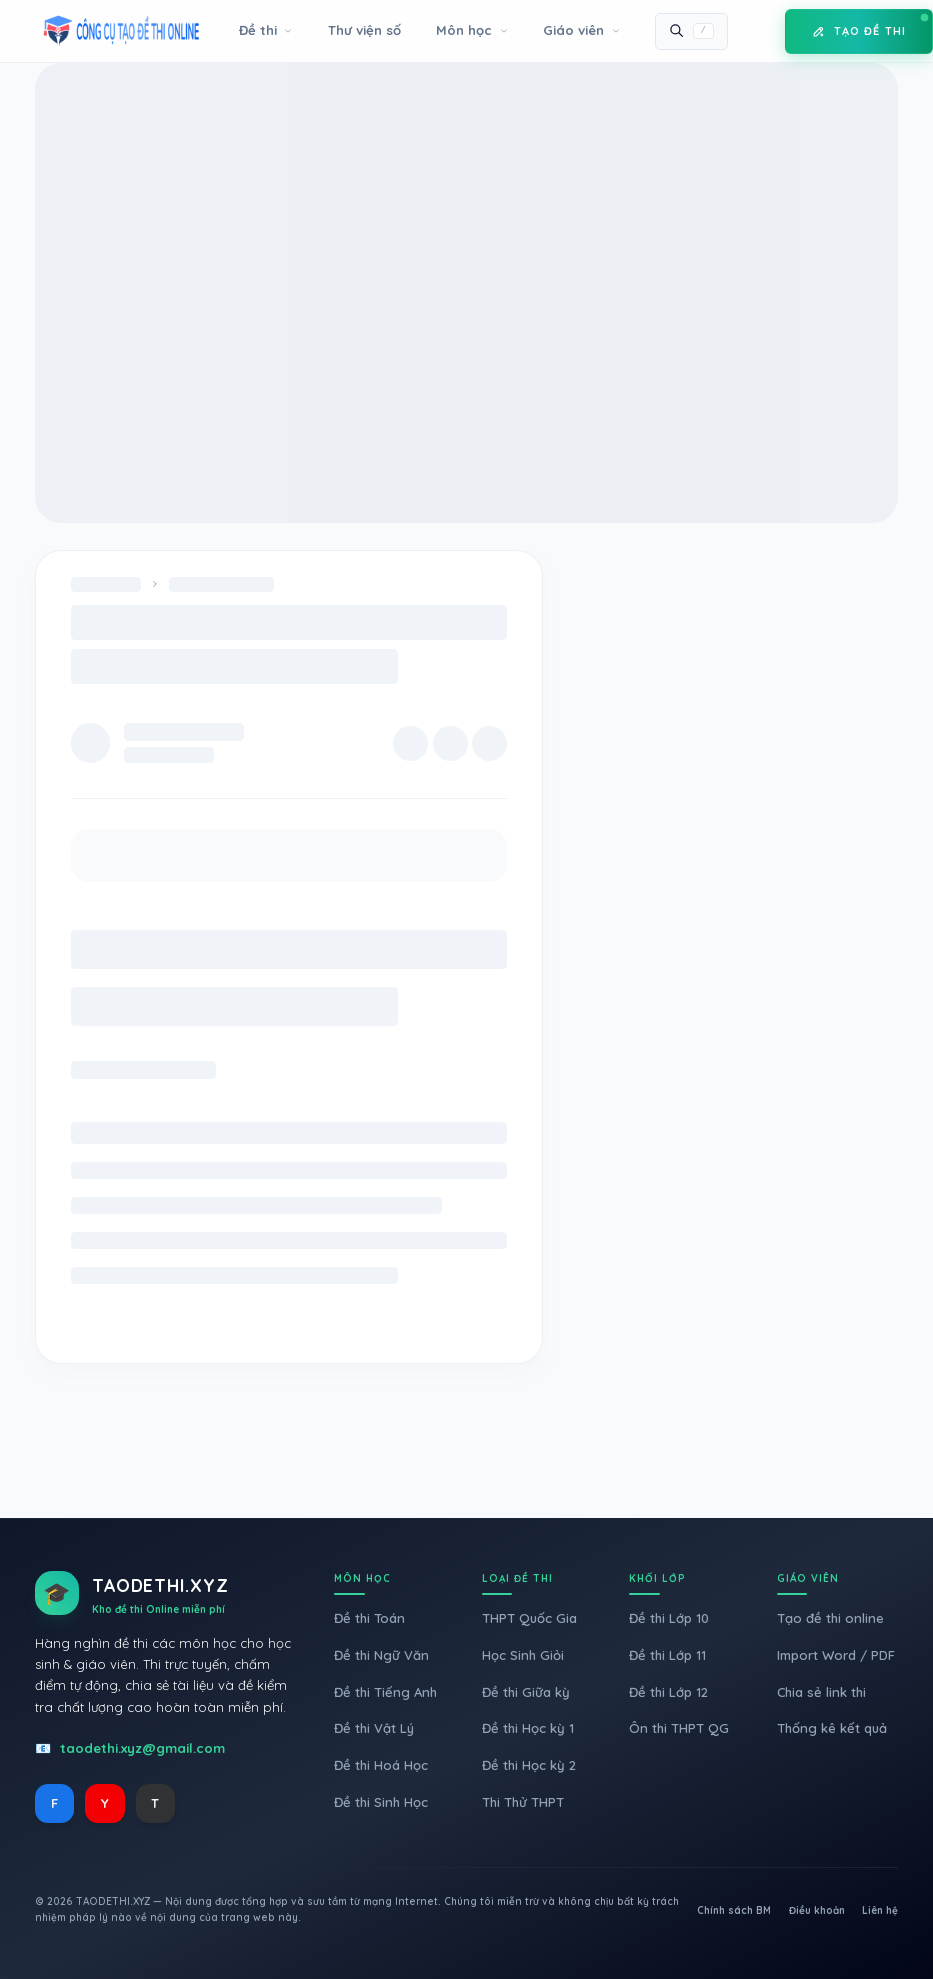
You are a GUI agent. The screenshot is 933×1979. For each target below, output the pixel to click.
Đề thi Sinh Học (381, 1802)
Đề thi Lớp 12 (668, 1692)
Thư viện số (364, 30)
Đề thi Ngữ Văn (381, 1655)
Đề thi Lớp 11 (667, 1655)
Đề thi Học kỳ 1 (528, 1728)
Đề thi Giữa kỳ (526, 1692)
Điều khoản (817, 1910)
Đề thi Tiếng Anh (385, 1692)
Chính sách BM (734, 1910)
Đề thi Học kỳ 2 (529, 1765)
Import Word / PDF (836, 1655)
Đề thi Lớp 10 (669, 1618)
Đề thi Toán (369, 1618)
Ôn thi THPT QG (679, 1728)
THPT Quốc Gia (529, 1618)
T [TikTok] (155, 1803)
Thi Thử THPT (523, 1802)
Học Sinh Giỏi (523, 1655)
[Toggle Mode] (756, 31)
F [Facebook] (54, 1803)
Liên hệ (880, 1910)
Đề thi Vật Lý (374, 1728)
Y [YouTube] (105, 1803)
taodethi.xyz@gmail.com (142, 1748)
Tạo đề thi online (830, 1618)
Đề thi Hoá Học (381, 1765)
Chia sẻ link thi (821, 1692)
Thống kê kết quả (832, 1728)
